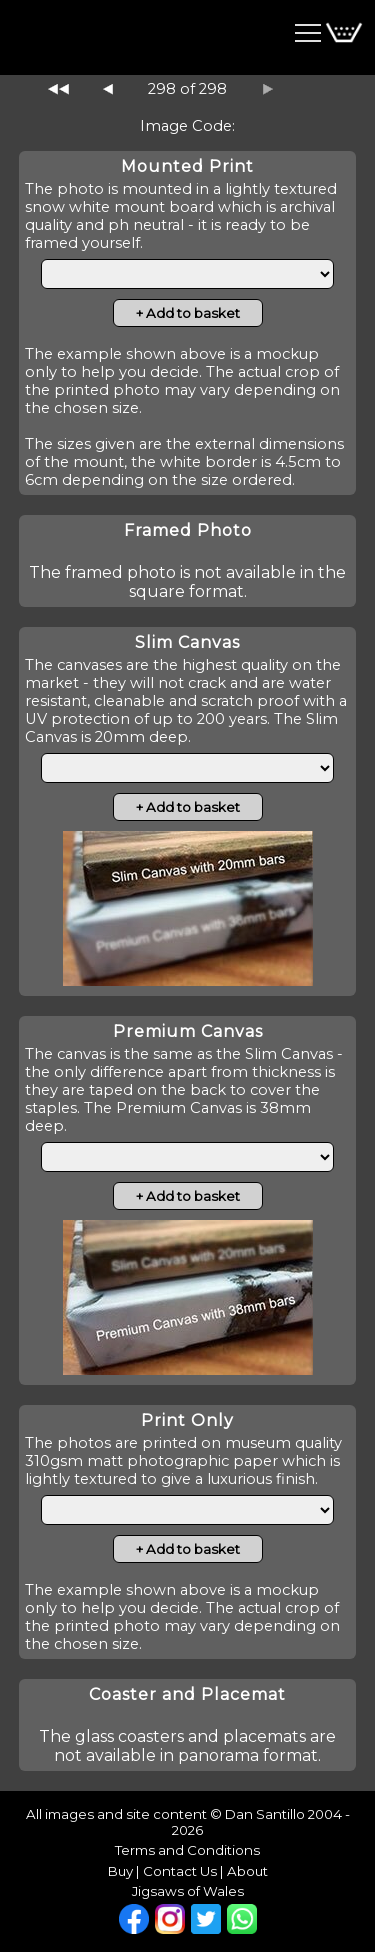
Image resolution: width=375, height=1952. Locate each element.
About (247, 1871)
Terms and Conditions (187, 1850)
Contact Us (180, 1871)
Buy (120, 1871)
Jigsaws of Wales (188, 1891)
